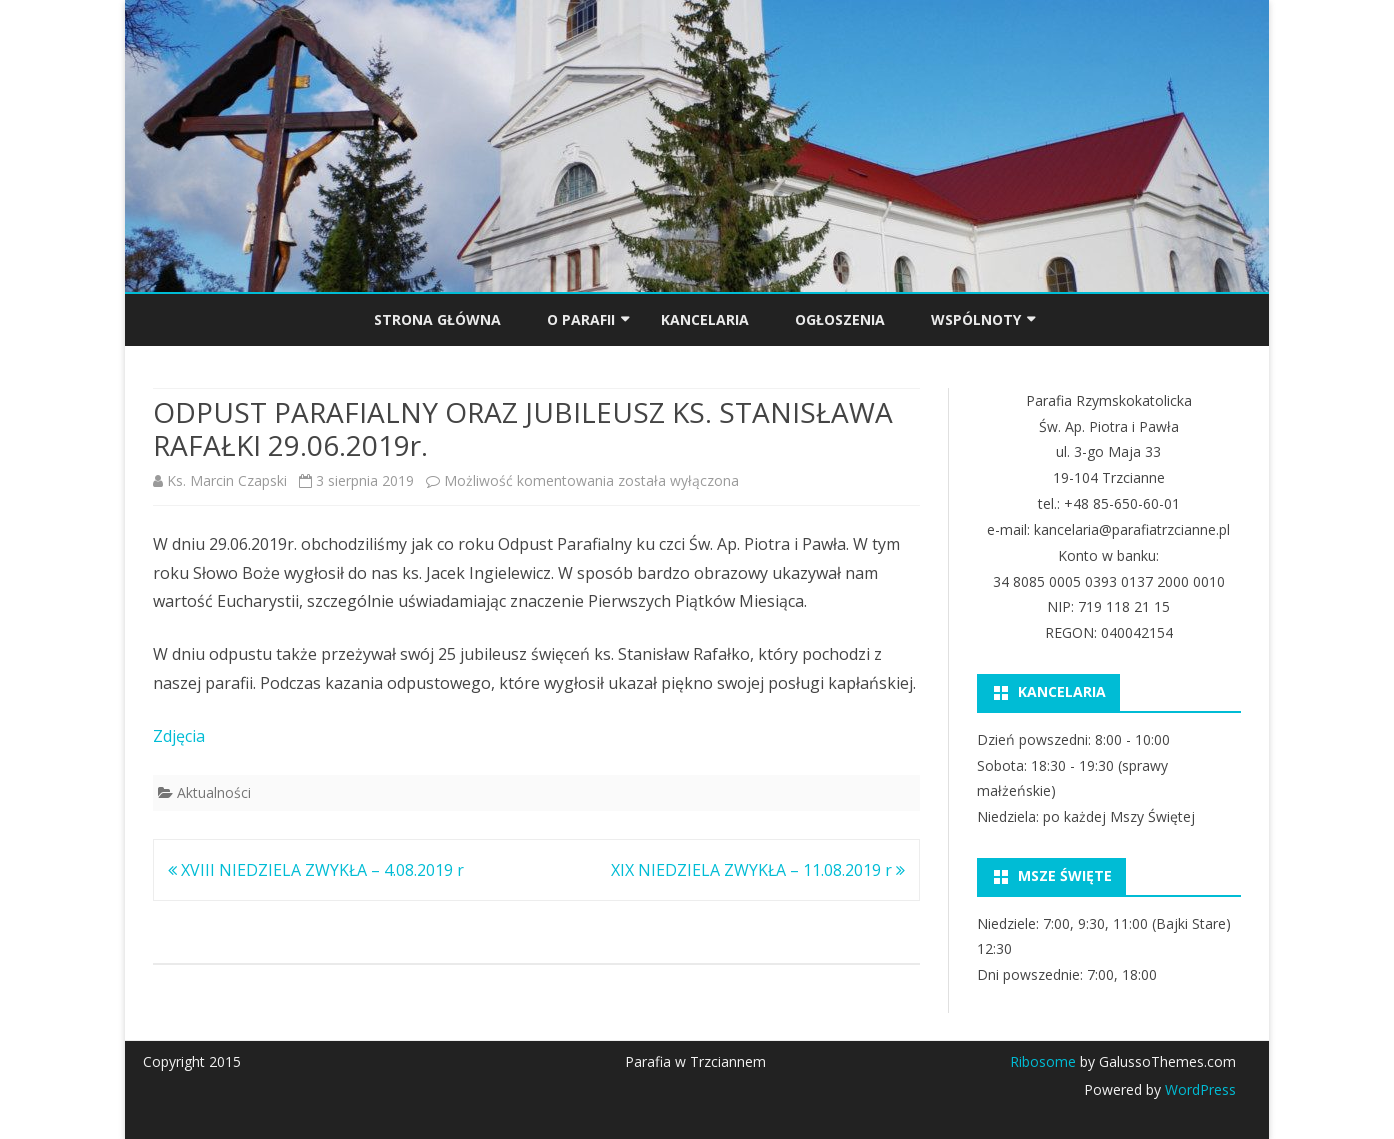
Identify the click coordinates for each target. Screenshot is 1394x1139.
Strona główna (437, 319)
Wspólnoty (976, 319)
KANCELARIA (705, 319)
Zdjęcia (179, 736)
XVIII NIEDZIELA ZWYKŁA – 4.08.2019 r (316, 870)
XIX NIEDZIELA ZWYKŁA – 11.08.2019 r (758, 870)
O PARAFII (581, 319)
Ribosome (1043, 1061)
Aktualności (214, 792)
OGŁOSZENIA (840, 319)
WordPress (1198, 1089)
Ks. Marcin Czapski (227, 480)
